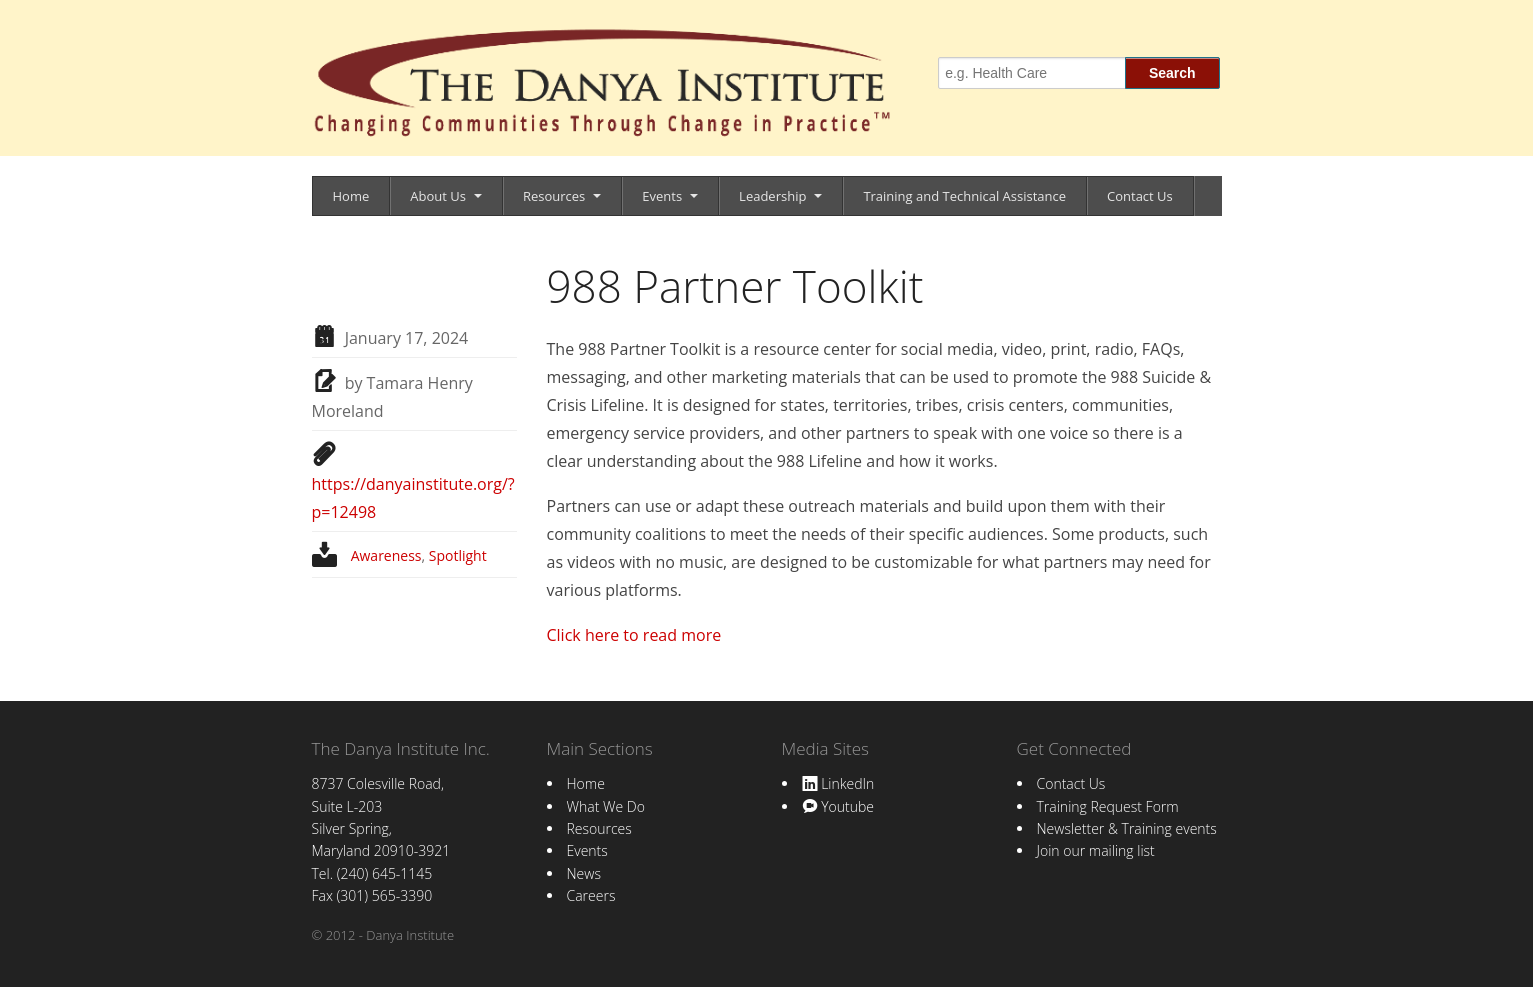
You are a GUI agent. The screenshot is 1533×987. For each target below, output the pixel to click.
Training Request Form (1108, 806)
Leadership (772, 196)
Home (351, 196)
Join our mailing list (1096, 850)
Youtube (838, 806)
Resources (554, 196)
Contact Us (1140, 196)
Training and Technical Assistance (964, 196)
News (584, 873)
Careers (591, 895)
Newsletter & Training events (1127, 828)
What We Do (606, 806)
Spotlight (458, 555)
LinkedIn (838, 783)
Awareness (386, 555)
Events (662, 196)
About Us (438, 196)
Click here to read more (634, 635)
